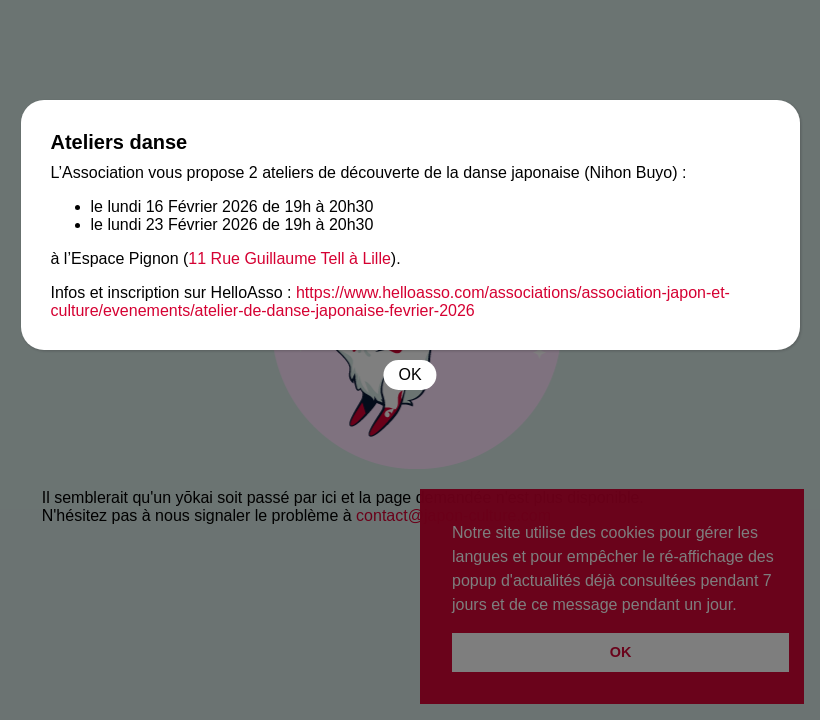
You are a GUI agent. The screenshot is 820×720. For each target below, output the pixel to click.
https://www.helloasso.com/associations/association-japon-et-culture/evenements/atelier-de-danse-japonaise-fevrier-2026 (390, 301)
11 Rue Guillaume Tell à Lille (289, 258)
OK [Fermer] (409, 374)
